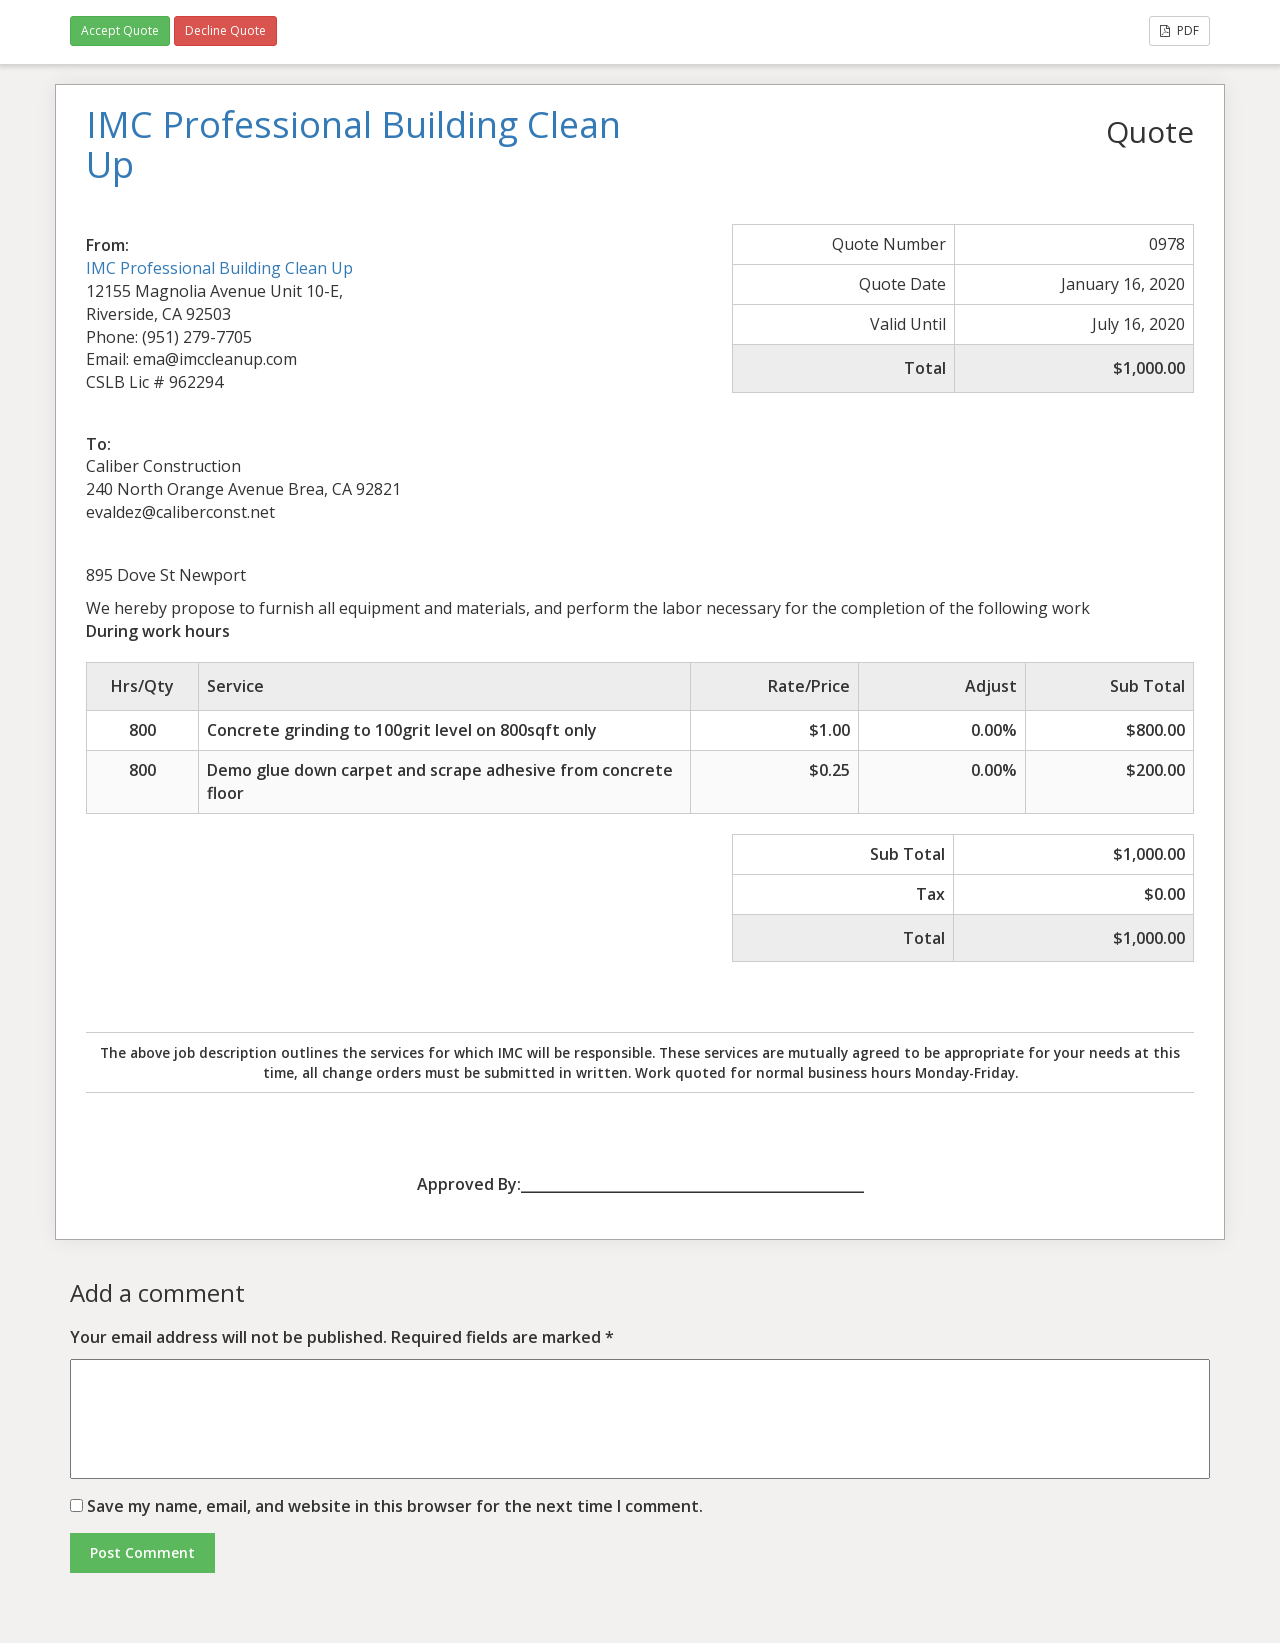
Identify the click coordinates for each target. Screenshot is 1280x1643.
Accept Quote (120, 30)
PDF (1179, 30)
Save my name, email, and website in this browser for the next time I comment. (395, 1506)
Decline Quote (225, 30)
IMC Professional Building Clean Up (219, 268)
